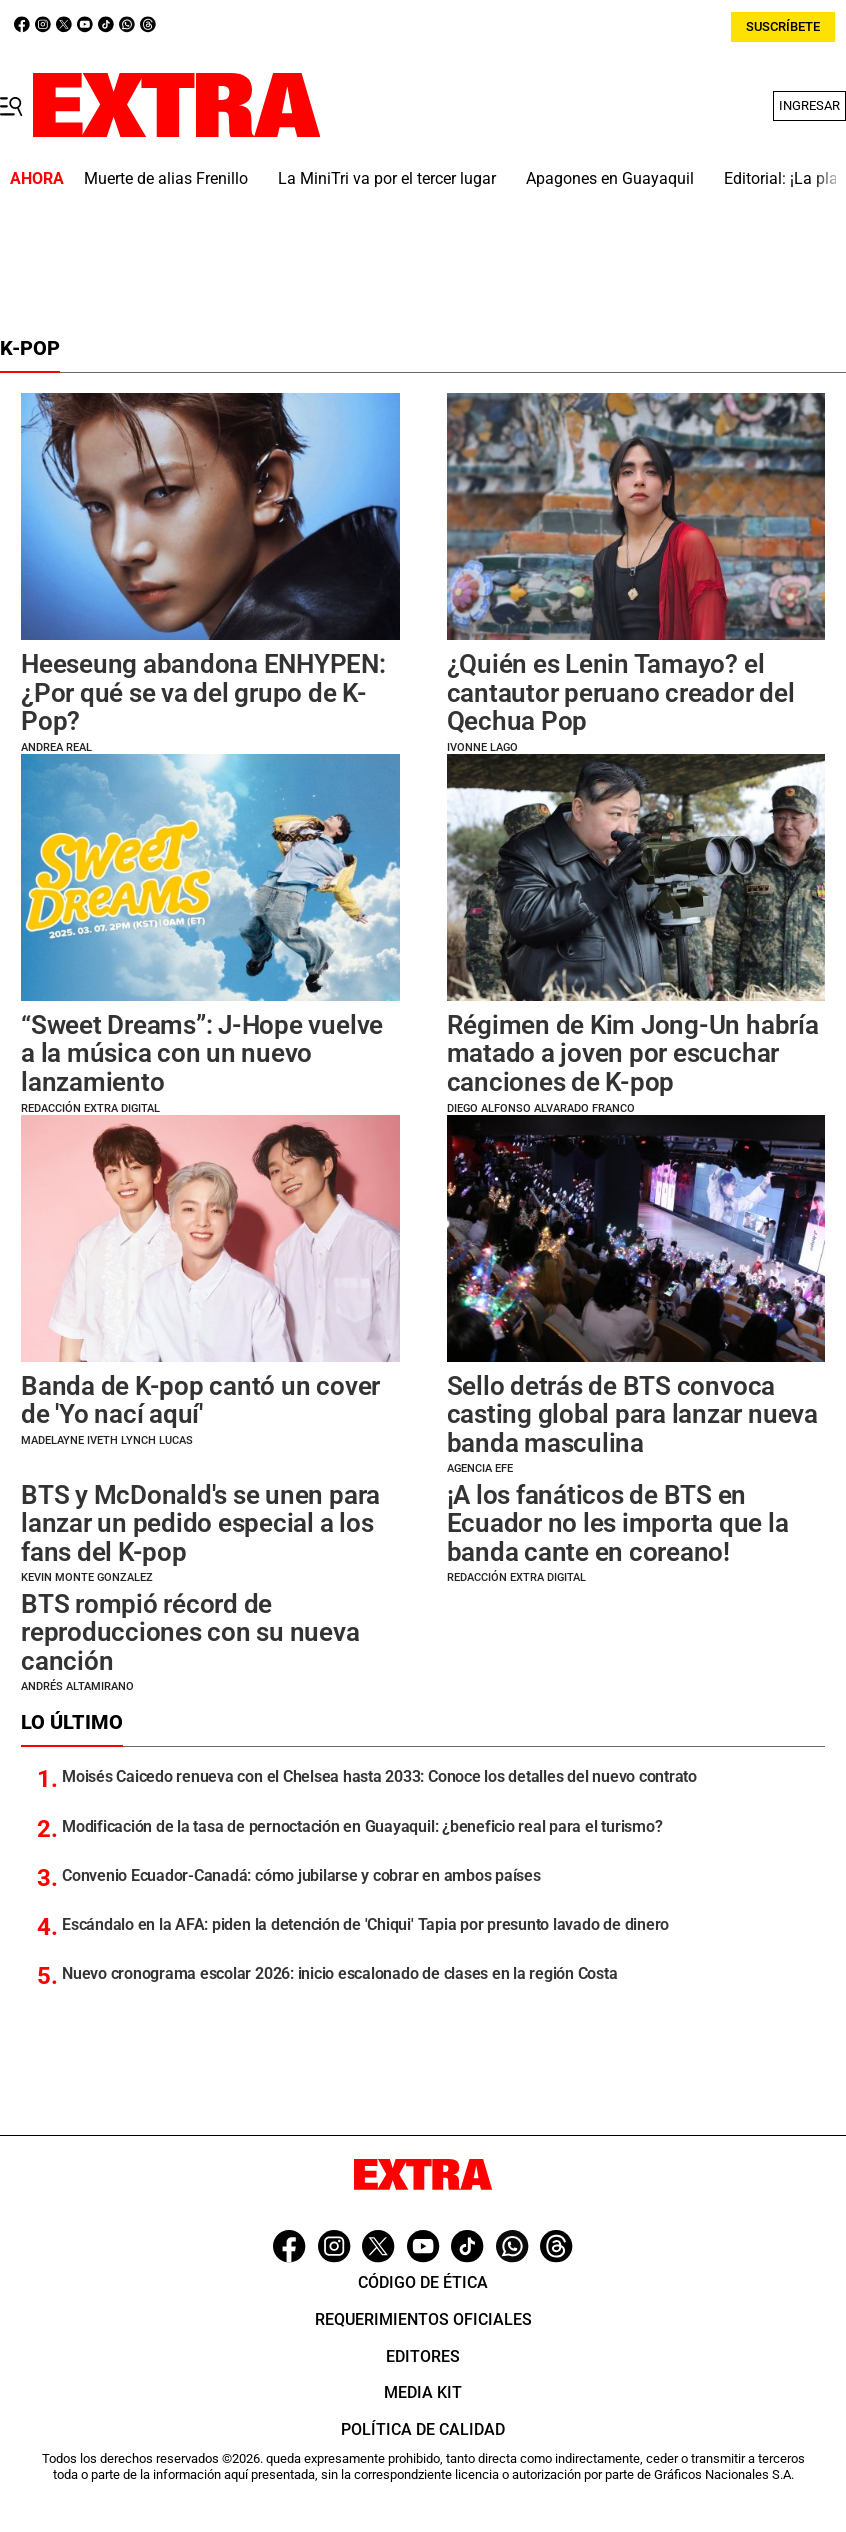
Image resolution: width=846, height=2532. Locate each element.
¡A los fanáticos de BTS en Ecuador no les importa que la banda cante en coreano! (618, 1523)
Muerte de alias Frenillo (166, 178)
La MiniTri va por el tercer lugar (387, 178)
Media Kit (423, 2392)
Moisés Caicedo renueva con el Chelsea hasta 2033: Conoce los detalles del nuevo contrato (379, 1776)
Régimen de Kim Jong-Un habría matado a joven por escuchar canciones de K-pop (633, 1053)
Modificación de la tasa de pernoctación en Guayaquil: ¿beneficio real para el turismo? (362, 1826)
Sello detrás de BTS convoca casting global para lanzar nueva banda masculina (632, 1414)
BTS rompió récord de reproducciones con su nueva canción (190, 1632)
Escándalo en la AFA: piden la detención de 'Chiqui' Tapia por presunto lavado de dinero (365, 1924)
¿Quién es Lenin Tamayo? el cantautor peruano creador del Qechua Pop (621, 692)
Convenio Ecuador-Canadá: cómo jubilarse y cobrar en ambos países (301, 1875)
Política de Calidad (423, 2429)
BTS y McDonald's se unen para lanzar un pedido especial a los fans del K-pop (200, 1523)
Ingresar (809, 105)
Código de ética (423, 2282)
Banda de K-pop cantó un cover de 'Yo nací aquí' (200, 1400)
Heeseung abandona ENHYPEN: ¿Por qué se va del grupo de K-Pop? (203, 692)
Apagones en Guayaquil (610, 178)
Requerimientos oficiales (423, 2319)
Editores (423, 2356)
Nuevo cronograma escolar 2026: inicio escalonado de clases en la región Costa (340, 1973)
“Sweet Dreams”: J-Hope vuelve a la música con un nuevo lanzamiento (202, 1053)
